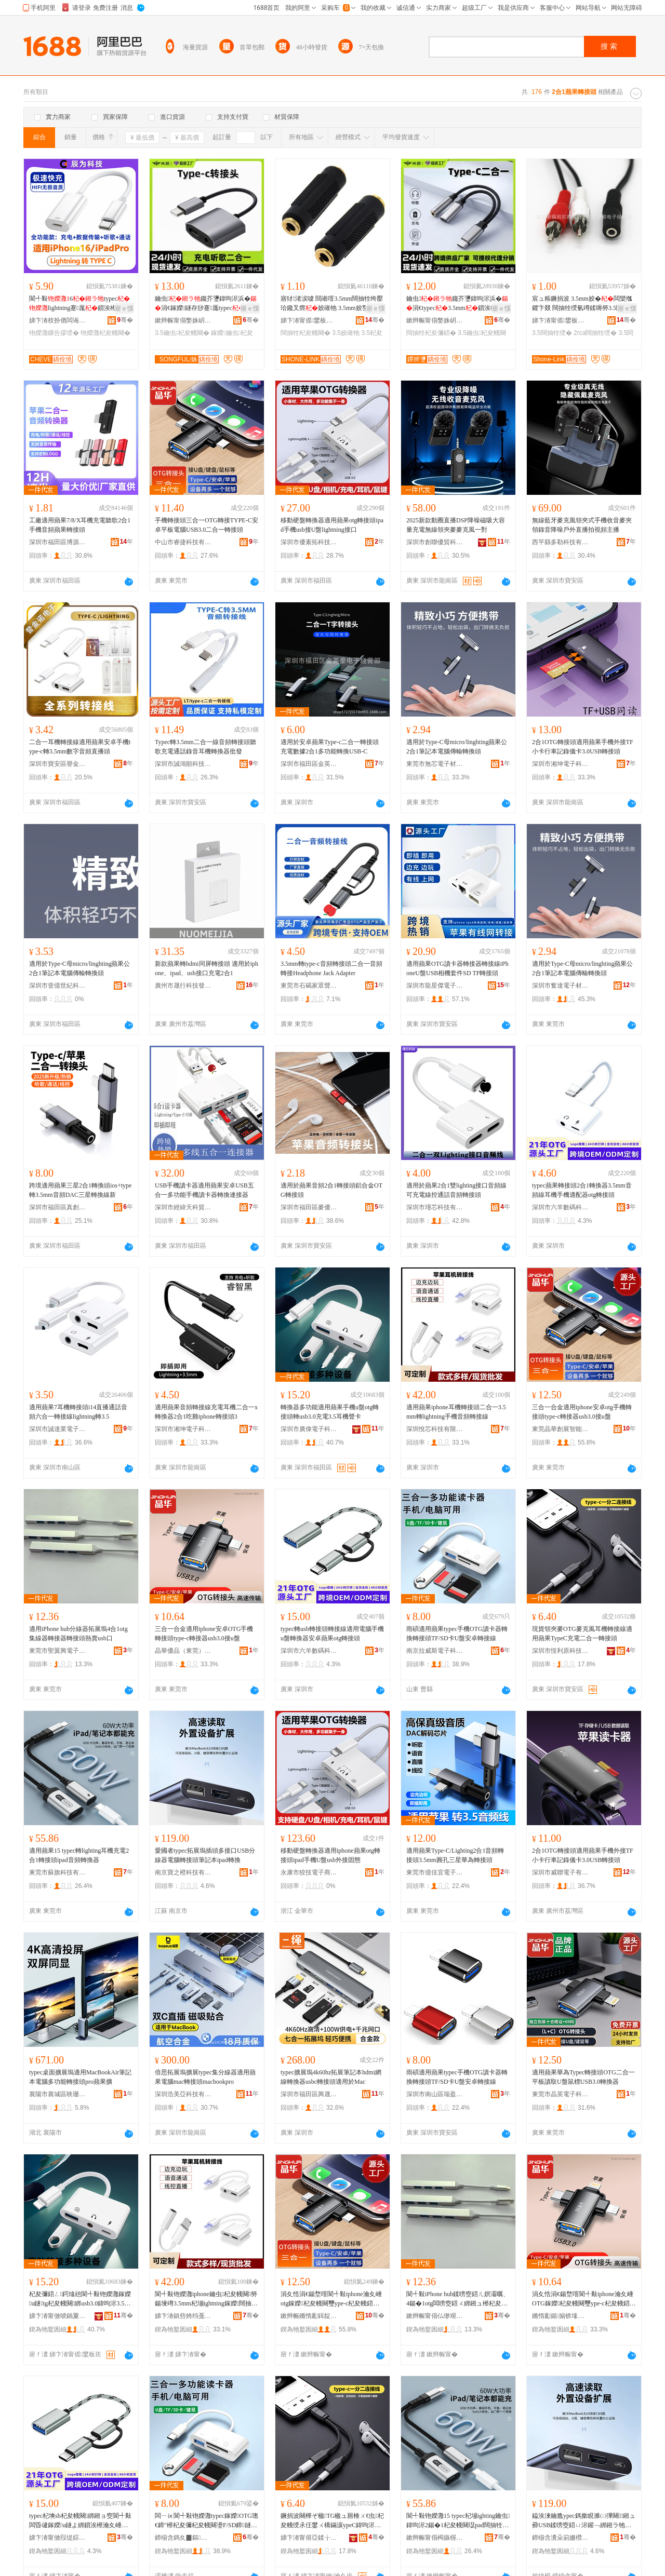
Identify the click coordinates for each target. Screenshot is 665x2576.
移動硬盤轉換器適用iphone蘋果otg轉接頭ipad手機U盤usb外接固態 (330, 1855)
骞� (125, 319)
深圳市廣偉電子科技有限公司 (309, 1429)
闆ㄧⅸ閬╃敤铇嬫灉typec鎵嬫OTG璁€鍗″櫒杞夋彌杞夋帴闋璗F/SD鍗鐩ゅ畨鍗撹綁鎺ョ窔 (206, 2521)
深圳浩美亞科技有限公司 (183, 2094)
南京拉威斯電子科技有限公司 (434, 1650)
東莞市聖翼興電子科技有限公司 (57, 1650)
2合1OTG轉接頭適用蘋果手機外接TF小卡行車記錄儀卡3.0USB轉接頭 (582, 746)
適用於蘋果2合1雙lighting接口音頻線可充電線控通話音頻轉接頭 (456, 1190)
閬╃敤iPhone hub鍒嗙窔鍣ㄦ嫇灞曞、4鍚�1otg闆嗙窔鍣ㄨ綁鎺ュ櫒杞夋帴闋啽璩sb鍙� (457, 2299)
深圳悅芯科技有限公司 (434, 1429)
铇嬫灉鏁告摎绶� (54, 332)
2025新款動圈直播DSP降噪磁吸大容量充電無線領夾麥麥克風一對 (455, 525)
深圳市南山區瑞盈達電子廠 (434, 2094)
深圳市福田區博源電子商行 (57, 542)
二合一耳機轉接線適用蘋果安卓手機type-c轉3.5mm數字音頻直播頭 (79, 746)
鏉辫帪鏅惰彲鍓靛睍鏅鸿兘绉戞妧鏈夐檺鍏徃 (309, 2315)
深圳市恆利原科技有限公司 (560, 1650)
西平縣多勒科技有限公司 (560, 542)
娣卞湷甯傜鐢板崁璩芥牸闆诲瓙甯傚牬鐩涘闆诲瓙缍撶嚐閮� (309, 320)
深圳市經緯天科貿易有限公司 (183, 1207)
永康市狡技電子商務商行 (309, 1872)
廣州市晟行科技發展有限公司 (183, 985)
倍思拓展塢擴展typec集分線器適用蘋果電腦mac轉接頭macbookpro (205, 2077)
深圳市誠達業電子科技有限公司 (57, 1429)
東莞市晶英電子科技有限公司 (560, 2094)
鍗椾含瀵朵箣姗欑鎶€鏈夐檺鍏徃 (560, 2537)
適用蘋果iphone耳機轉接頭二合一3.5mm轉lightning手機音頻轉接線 (456, 1412)
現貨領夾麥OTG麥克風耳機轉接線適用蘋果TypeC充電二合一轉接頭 (582, 1633)
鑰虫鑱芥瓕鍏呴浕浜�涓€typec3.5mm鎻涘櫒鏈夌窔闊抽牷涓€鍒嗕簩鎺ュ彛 (457, 304)
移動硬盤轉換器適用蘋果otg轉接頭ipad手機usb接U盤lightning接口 (332, 525)
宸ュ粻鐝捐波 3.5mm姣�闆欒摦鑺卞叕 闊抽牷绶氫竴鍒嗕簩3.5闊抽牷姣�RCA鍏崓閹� (583, 304)
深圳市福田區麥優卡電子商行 (309, 1207)
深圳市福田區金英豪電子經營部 (309, 763)
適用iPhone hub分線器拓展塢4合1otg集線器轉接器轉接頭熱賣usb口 (78, 1633)
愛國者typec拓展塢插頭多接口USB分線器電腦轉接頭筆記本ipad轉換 (205, 1855)
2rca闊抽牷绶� (595, 332)
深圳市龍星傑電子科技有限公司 (434, 985)
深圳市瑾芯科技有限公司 (434, 1207)
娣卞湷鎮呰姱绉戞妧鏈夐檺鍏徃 (183, 2315)
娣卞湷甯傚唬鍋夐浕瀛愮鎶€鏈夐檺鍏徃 (57, 2315)
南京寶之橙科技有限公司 (183, 1872)
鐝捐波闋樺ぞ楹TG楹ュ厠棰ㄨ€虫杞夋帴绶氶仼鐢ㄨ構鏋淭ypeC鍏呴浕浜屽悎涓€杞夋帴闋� (332, 2521)
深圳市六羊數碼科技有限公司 (560, 1207)
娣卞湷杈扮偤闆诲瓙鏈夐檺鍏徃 (57, 320)
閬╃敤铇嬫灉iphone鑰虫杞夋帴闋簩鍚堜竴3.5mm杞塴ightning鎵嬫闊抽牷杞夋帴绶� (206, 2299)
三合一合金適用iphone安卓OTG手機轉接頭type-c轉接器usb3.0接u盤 (204, 1633)
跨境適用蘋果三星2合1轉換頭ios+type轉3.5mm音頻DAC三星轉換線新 (80, 1190)
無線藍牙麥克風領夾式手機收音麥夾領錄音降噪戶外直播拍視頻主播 (582, 525)
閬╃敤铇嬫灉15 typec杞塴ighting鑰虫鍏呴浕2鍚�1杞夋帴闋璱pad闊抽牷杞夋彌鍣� (458, 2521)
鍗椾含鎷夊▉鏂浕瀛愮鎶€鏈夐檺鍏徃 (183, 2537)
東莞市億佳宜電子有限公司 (434, 1872)
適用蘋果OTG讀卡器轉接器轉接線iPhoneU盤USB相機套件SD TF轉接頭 (457, 968)
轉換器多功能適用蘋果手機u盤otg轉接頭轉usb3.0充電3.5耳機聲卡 (330, 1412)
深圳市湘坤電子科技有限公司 (560, 763)
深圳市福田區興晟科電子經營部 (309, 2094)
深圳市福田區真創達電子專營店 (57, 1207)
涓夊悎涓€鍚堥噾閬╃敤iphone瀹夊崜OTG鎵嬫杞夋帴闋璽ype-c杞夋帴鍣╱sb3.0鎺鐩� (584, 2299)
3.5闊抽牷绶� (552, 332)
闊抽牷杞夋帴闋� (305, 332)
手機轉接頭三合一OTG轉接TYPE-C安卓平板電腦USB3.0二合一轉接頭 (206, 525)
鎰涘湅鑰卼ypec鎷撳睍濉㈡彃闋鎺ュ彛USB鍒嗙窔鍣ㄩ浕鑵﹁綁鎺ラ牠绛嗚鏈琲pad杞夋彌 (583, 2521)
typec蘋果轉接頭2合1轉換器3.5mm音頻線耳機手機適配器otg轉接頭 (582, 1190)
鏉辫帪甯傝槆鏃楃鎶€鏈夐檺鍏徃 (434, 2537)
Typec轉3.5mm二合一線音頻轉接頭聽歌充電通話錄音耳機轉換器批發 (205, 746)
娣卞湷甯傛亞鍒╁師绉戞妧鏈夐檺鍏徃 (309, 2537)
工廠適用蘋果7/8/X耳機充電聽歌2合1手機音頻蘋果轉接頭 (79, 525)
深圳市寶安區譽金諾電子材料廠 (57, 763)
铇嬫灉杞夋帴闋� (105, 332)
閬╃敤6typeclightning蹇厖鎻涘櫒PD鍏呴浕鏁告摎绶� (79, 304)
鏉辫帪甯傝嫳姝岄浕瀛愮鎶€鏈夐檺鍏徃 (183, 320)
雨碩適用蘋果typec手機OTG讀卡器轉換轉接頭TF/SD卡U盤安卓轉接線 (457, 1633)
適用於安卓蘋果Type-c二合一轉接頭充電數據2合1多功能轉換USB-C (330, 746)
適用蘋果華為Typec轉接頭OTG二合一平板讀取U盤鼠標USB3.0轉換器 (583, 2077)
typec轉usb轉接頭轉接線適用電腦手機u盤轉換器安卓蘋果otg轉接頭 (332, 1633)
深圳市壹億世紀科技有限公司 (57, 985)
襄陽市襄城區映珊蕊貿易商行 (57, 2094)
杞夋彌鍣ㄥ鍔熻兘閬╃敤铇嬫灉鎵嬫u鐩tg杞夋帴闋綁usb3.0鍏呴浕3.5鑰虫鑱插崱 (80, 2299)
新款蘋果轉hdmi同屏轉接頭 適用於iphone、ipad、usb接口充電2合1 (206, 968)
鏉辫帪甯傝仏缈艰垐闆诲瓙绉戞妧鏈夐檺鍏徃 (434, 2315)
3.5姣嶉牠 (346, 332)
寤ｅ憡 (124, 308)
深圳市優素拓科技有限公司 (309, 542)
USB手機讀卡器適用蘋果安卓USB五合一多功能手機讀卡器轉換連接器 (204, 1190)
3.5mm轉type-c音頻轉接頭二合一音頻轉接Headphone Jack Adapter (331, 968)
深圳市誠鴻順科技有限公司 (183, 763)
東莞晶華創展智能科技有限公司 (560, 1429)
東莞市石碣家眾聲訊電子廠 (309, 985)
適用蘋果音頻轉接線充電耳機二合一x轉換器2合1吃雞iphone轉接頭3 (206, 1412)
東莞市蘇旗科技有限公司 (57, 1872)
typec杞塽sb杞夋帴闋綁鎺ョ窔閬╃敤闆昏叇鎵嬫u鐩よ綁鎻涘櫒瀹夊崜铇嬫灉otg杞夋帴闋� (80, 2521)
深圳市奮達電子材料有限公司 (560, 985)
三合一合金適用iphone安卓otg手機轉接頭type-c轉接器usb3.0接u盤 (582, 1412)
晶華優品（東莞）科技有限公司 (183, 1650)
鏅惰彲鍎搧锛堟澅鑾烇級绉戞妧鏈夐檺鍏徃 (560, 2315)
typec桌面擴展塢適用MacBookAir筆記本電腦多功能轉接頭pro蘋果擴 (80, 2077)
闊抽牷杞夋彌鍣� (431, 332)
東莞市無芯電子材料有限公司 (434, 763)
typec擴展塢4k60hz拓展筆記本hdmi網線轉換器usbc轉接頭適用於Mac (331, 2077)
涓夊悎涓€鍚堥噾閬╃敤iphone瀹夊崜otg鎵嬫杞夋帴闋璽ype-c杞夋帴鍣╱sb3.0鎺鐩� (331, 2299)
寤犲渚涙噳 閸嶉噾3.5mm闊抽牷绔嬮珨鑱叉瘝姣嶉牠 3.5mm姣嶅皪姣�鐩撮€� (332, 304)
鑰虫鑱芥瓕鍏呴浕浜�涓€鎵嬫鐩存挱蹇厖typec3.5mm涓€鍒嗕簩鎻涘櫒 (206, 304)
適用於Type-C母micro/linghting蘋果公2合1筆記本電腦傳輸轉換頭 (79, 968)
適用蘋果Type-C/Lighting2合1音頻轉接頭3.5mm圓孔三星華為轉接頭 (455, 1855)
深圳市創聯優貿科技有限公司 (434, 542)
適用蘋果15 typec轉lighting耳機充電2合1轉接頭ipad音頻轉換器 (79, 1855)
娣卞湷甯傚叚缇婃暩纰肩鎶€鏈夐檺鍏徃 (57, 2537)
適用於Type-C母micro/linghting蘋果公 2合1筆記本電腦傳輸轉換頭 (456, 746)
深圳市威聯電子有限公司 (560, 1872)
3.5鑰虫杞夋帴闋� (182, 332)
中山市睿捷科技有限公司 (183, 542)
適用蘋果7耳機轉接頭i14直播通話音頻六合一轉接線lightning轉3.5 (78, 1412)
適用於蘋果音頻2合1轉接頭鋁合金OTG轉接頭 (331, 1190)
